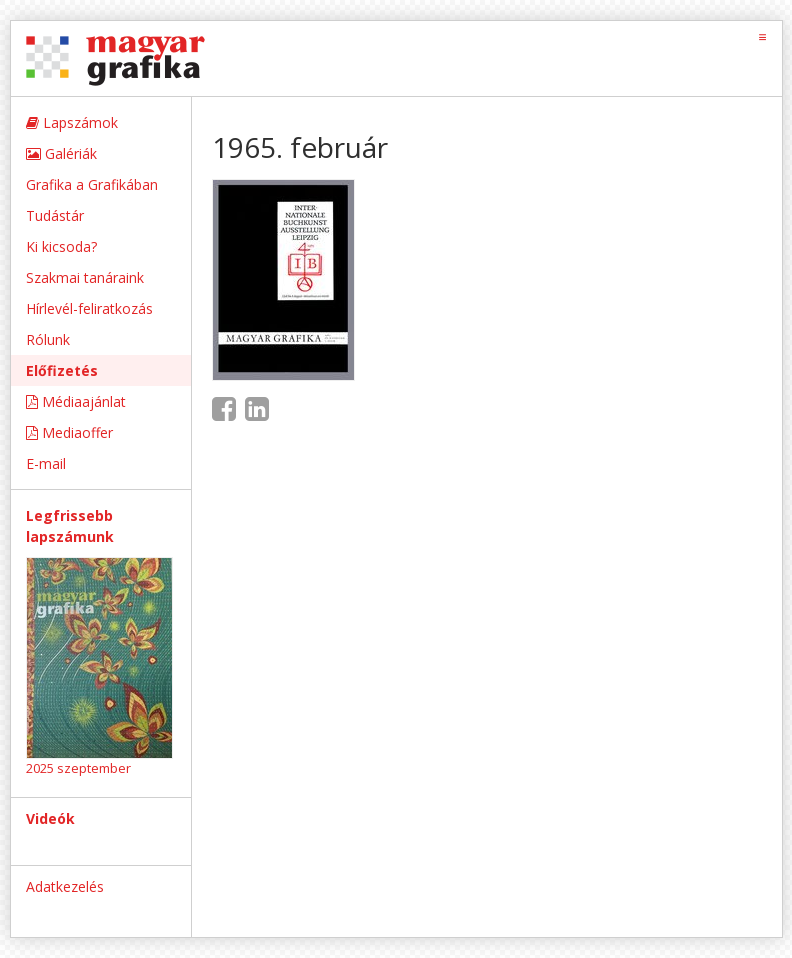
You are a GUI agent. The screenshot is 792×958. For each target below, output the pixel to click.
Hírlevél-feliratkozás (89, 308)
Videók (50, 818)
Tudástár (55, 215)
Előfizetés (62, 370)
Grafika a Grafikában (92, 184)
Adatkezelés (65, 886)
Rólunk (48, 339)
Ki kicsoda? (61, 246)
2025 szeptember (78, 768)
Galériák (61, 153)
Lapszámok (72, 122)
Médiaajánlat (76, 401)
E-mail (46, 463)
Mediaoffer (69, 432)
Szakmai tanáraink (85, 277)
